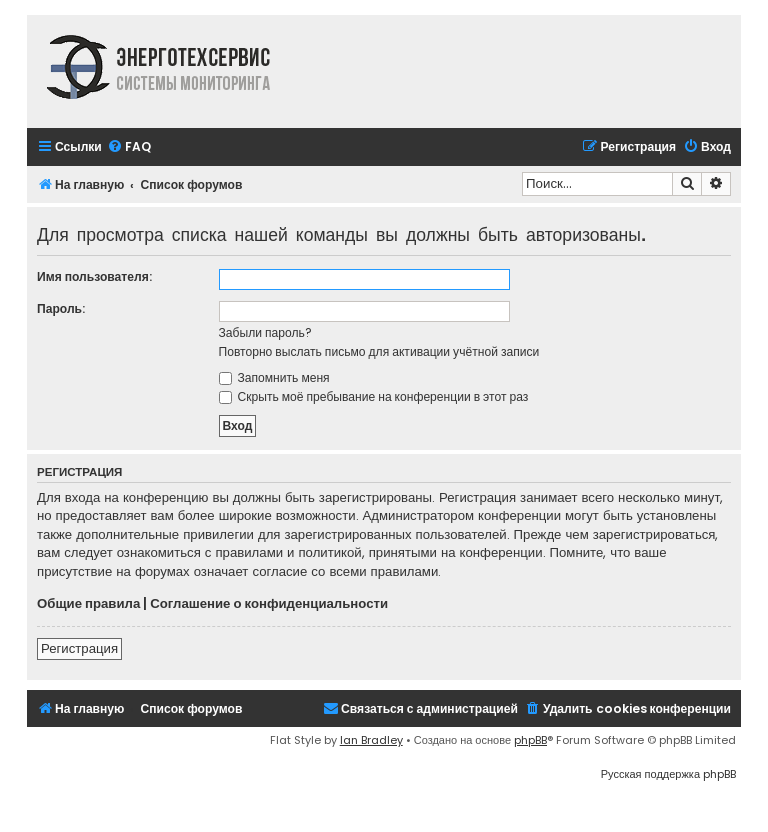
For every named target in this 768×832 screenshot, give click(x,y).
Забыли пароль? (265, 332)
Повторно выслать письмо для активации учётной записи (379, 351)
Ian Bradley (371, 740)
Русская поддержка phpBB (668, 774)
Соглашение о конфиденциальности (269, 604)
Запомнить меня (274, 377)
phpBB (530, 740)
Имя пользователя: (94, 276)
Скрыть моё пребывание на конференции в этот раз (374, 396)
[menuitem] (129, 147)
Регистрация (79, 648)
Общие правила (88, 604)
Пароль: (61, 308)
